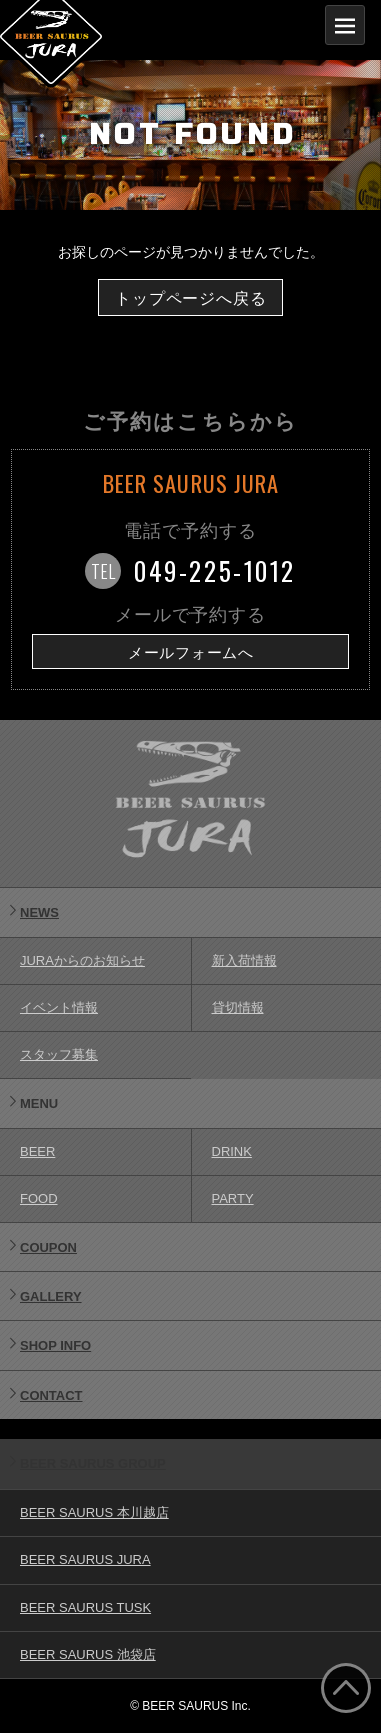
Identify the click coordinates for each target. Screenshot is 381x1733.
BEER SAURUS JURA (85, 1559)
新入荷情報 (244, 960)
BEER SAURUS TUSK (85, 1607)
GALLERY (51, 1296)
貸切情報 (238, 1007)
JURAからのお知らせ (82, 960)
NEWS (39, 912)
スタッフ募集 (59, 1054)
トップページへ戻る (190, 298)
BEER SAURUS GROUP (93, 1463)
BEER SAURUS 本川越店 (94, 1512)
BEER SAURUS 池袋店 (88, 1654)
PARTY (233, 1198)
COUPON (48, 1247)
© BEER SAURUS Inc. (190, 1706)
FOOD (39, 1198)
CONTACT (51, 1395)
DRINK (232, 1151)
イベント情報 (59, 1007)
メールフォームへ (191, 653)
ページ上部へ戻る (346, 1688)
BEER (37, 1151)
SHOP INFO (55, 1345)
